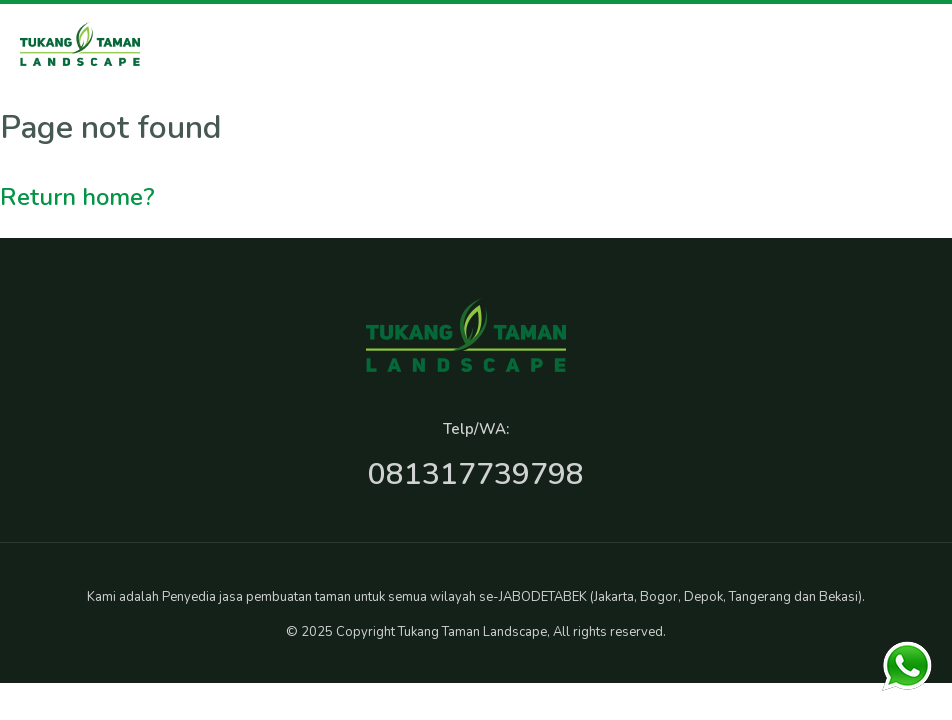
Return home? (77, 197)
